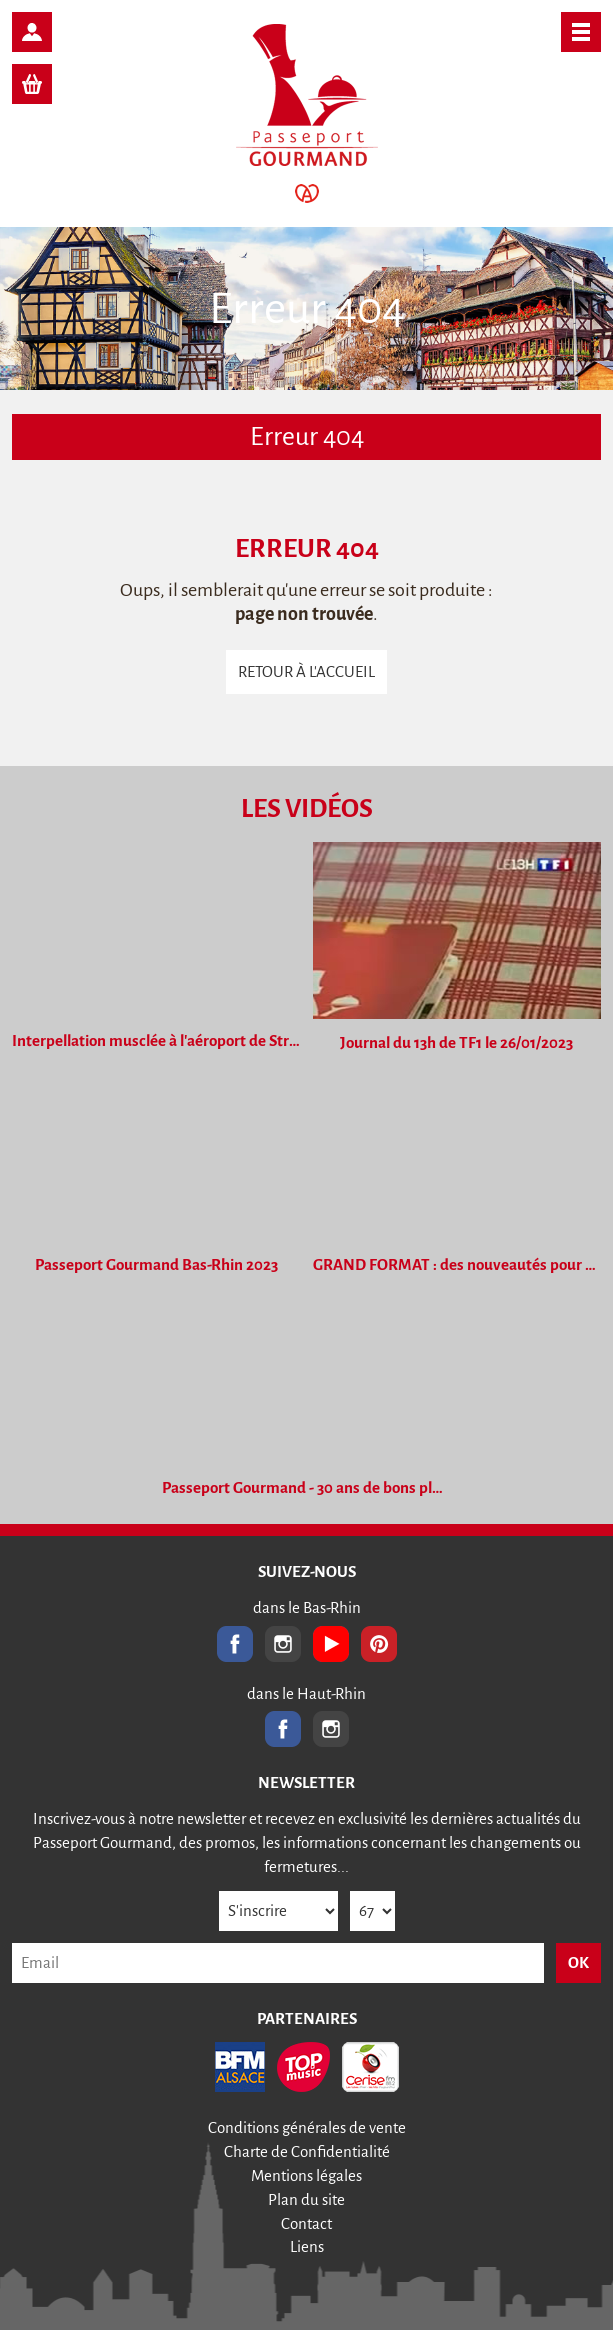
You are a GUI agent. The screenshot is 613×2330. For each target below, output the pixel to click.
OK (578, 1962)
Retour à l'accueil (306, 671)
